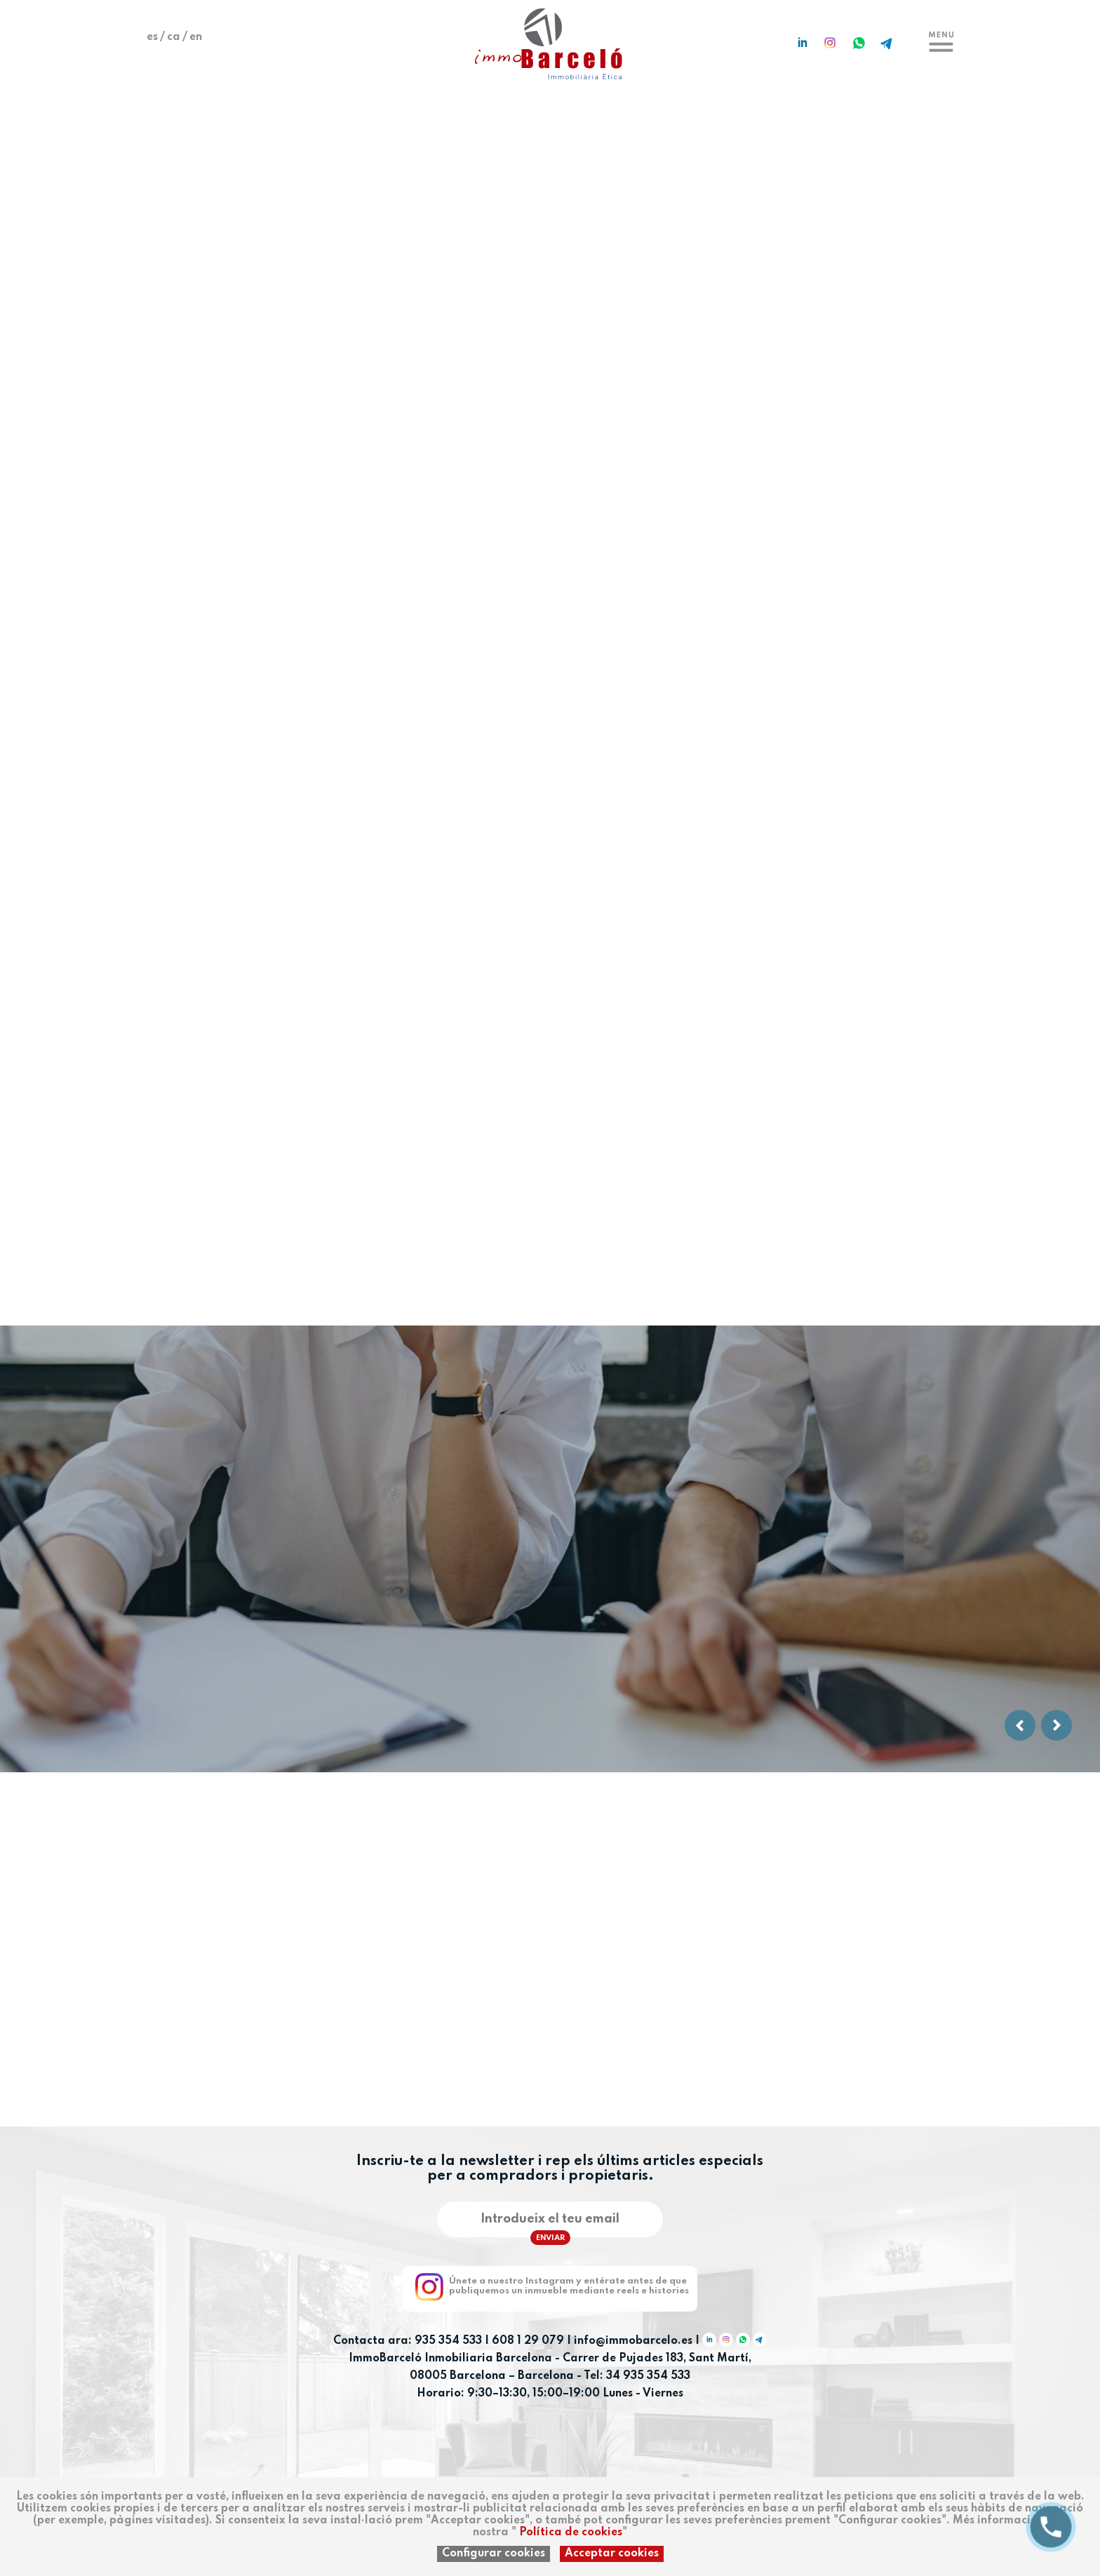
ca (173, 37)
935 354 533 (448, 2341)
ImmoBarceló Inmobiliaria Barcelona (452, 2358)
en (195, 37)
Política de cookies (570, 2532)
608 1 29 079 (528, 2341)
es (152, 37)
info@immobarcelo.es (633, 2341)
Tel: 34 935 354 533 (637, 2376)
